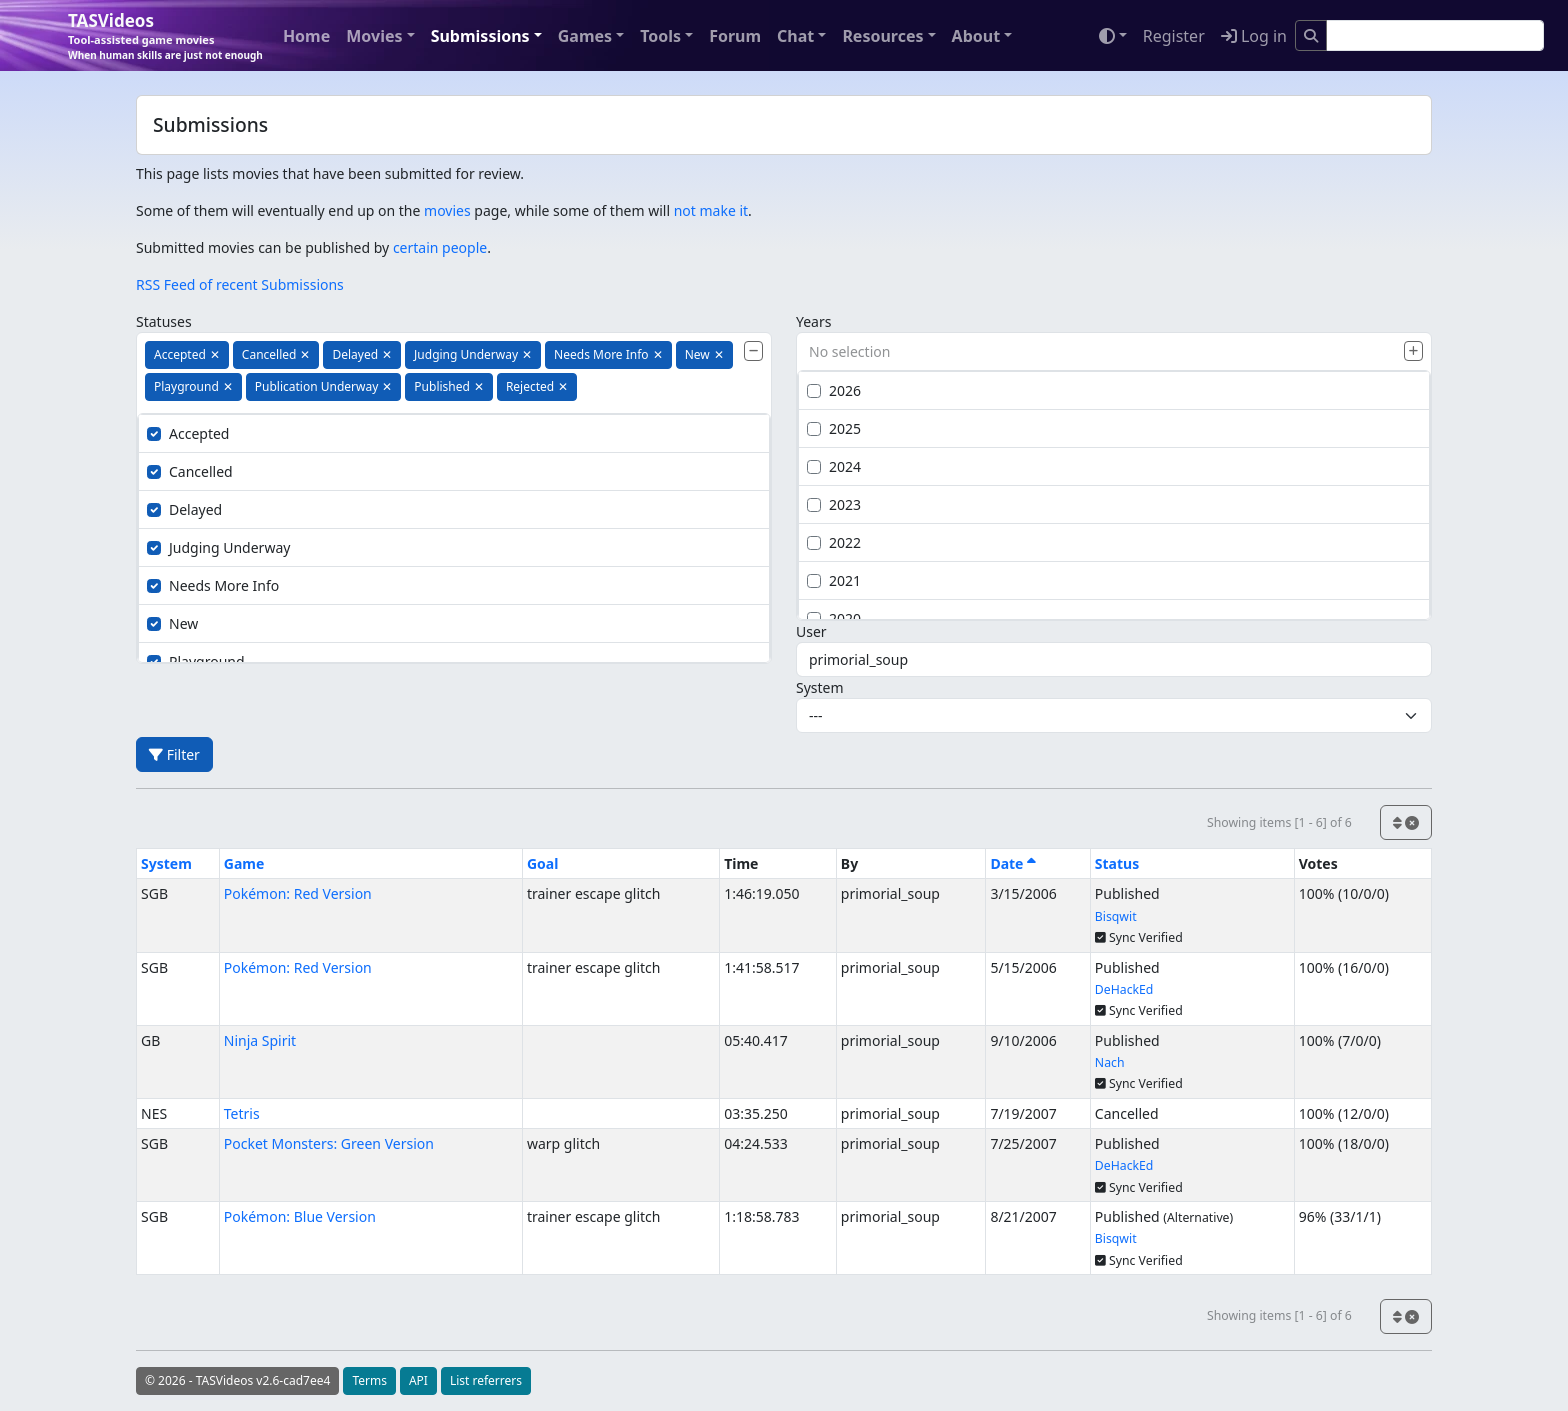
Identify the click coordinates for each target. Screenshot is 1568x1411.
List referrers (486, 1380)
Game (244, 863)
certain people (440, 247)
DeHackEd (1124, 989)
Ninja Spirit (260, 1040)
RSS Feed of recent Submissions (240, 284)
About (976, 36)
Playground (196, 661)
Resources (882, 36)
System (820, 687)
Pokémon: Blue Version (300, 1216)
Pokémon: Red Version (298, 893)
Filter (174, 754)
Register (1174, 36)
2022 (834, 542)
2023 (834, 504)
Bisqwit (1116, 916)
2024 (834, 466)
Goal (542, 863)
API (418, 1380)
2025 (834, 428)
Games (585, 36)
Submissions (480, 36)
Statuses (164, 321)
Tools (660, 36)
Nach (1110, 1062)
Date (1013, 863)
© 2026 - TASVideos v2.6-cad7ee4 (237, 1380)
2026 (834, 390)
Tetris (242, 1113)
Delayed (184, 509)
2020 (834, 618)
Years (813, 321)
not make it (711, 210)
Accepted (188, 433)
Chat (795, 36)
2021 (834, 580)
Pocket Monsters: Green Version (329, 1143)
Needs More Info (213, 585)
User (811, 631)
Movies (374, 36)
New (172, 623)
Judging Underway (218, 547)
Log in (1254, 36)
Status (1117, 863)
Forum (735, 36)
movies (447, 210)
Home (306, 36)
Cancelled (190, 471)
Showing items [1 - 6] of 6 (1279, 822)
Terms (369, 1380)
